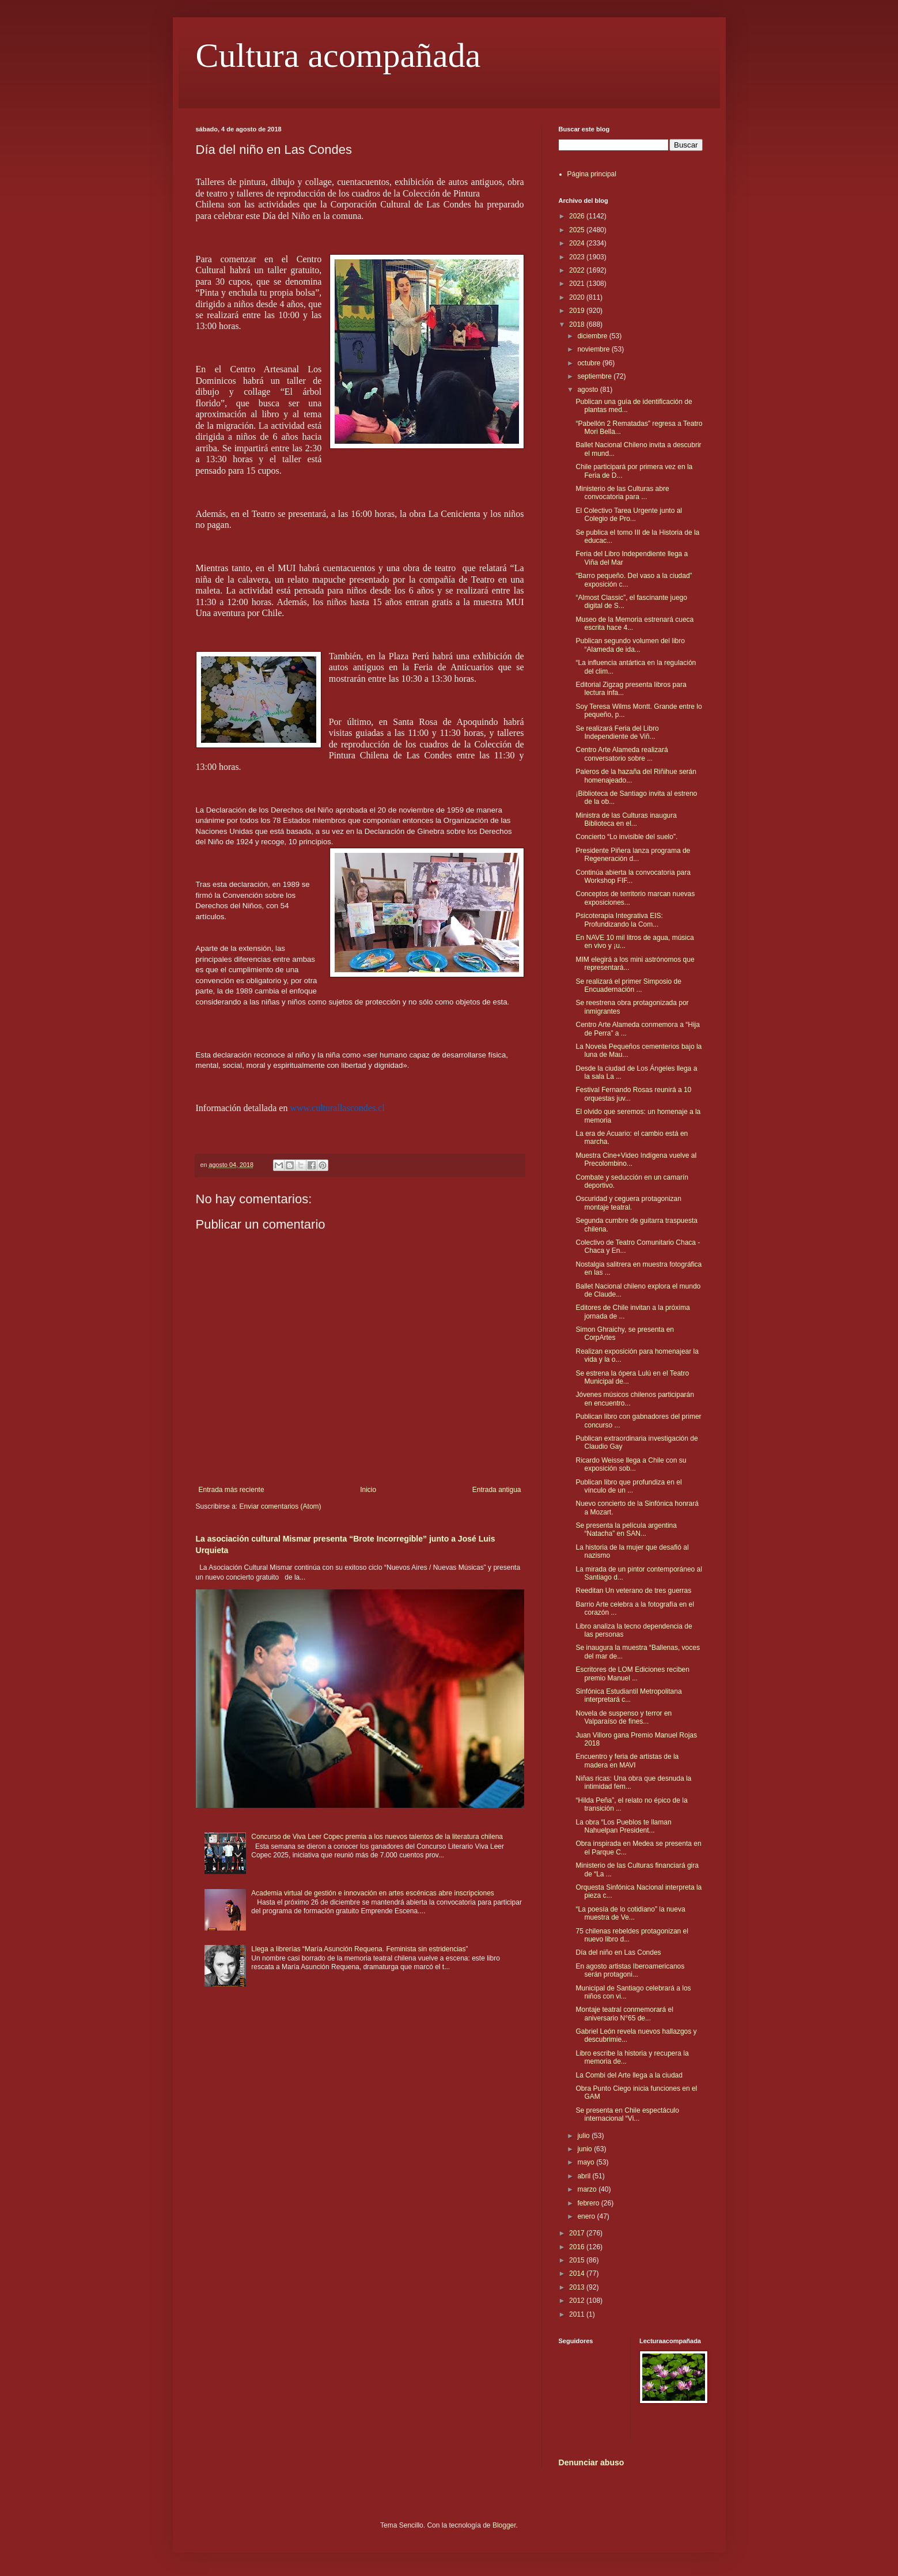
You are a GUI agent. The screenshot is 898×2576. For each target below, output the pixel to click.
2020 (577, 297)
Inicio (368, 1490)
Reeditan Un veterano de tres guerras (633, 1591)
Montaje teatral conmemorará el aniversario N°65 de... (624, 2013)
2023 (577, 257)
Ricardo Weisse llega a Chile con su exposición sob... (630, 1464)
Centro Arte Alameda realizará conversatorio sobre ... (621, 754)
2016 (577, 2247)
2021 (577, 283)
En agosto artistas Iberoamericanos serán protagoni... (629, 1970)
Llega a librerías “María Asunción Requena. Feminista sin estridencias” (359, 1949)
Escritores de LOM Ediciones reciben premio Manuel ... (632, 1673)
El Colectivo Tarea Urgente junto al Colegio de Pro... (628, 515)
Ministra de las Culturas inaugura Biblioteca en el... (625, 819)
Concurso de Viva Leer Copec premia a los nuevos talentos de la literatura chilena (377, 1837)
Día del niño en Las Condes (618, 1952)
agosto (588, 390)
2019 (577, 311)
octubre (589, 363)
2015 (577, 2260)
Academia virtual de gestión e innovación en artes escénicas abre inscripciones (372, 1893)
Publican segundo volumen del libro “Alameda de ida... (629, 645)
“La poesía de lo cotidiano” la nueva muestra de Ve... (630, 1913)
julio (584, 2136)
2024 (577, 243)
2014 (577, 2273)
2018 (577, 324)
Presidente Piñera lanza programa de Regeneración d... (632, 855)
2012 (577, 2301)
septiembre (595, 376)
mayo (586, 2162)
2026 (577, 216)
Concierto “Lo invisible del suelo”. (626, 837)
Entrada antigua (496, 1490)
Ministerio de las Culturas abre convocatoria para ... (622, 493)
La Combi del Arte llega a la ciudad (628, 2075)
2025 (577, 230)
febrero (589, 2203)
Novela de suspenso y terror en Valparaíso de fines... (623, 1717)
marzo (587, 2189)
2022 (577, 270)
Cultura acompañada (338, 55)
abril (584, 2176)
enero (587, 2216)
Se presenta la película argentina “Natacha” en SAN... (625, 1529)
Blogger (504, 2525)
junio (585, 2149)
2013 (577, 2287)
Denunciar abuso (591, 2462)
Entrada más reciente (231, 1490)
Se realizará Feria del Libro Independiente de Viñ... (616, 732)
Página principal (591, 174)
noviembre (594, 349)
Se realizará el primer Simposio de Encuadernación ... (628, 985)
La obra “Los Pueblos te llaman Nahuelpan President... (623, 1826)
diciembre (593, 336)
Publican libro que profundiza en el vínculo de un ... (628, 1486)
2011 (577, 2314)
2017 (577, 2233)
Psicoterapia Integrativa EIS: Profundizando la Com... (618, 920)
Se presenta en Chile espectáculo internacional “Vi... (627, 2114)
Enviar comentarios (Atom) (280, 1506)
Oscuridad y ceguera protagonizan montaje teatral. (628, 1203)
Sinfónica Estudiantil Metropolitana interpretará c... (628, 1695)
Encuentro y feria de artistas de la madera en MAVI (627, 1760)
